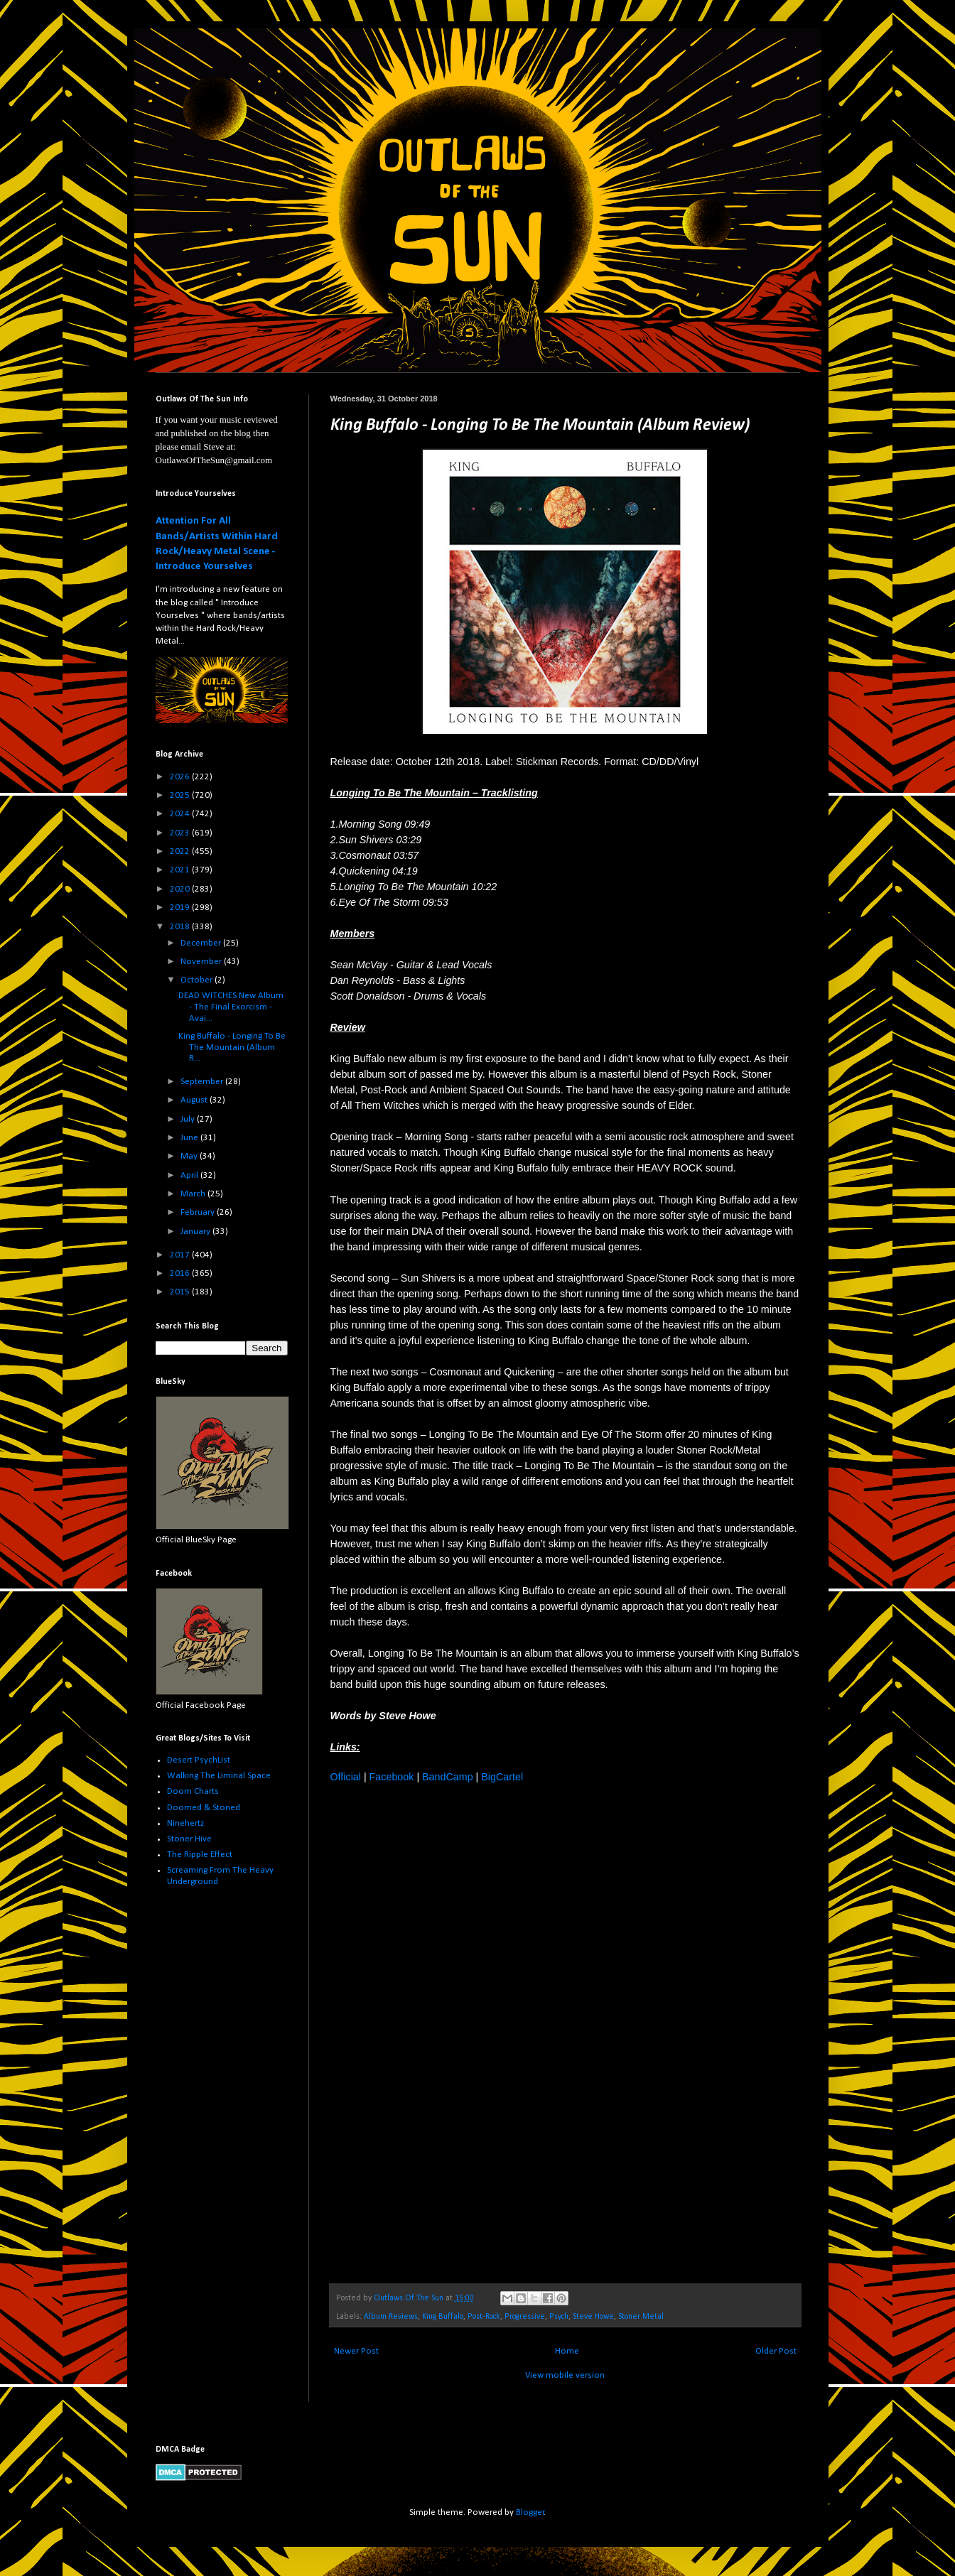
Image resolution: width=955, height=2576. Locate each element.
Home (567, 2351)
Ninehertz (185, 1823)
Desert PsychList (198, 1760)
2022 (181, 851)
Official (345, 1776)
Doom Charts (193, 1791)
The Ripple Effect (199, 1854)
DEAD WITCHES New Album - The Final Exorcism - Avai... (231, 1006)
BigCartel (502, 1776)
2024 (181, 813)
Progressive (525, 2316)
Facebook (391, 1776)
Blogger (530, 2512)
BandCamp (447, 1776)
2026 (181, 776)
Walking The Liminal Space (219, 1775)
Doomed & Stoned (203, 1807)
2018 (181, 926)
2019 (181, 907)
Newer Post (356, 2351)
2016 (181, 1273)
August (195, 1100)
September (202, 1081)
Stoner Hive (189, 1839)
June (190, 1137)
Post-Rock (484, 2316)
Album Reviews (391, 2316)
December (201, 943)
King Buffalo (442, 2316)
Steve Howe (593, 2316)
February (198, 1212)
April (190, 1175)
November (202, 961)
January (196, 1231)
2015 (181, 1292)
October (197, 980)
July (188, 1119)
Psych (558, 2316)
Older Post (776, 2351)
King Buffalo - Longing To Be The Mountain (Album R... (232, 1047)
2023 (181, 833)
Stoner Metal (641, 2316)
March (193, 1193)
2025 (181, 795)
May (190, 1156)
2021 (181, 870)
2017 (181, 1255)
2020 (181, 889)
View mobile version (565, 2375)
